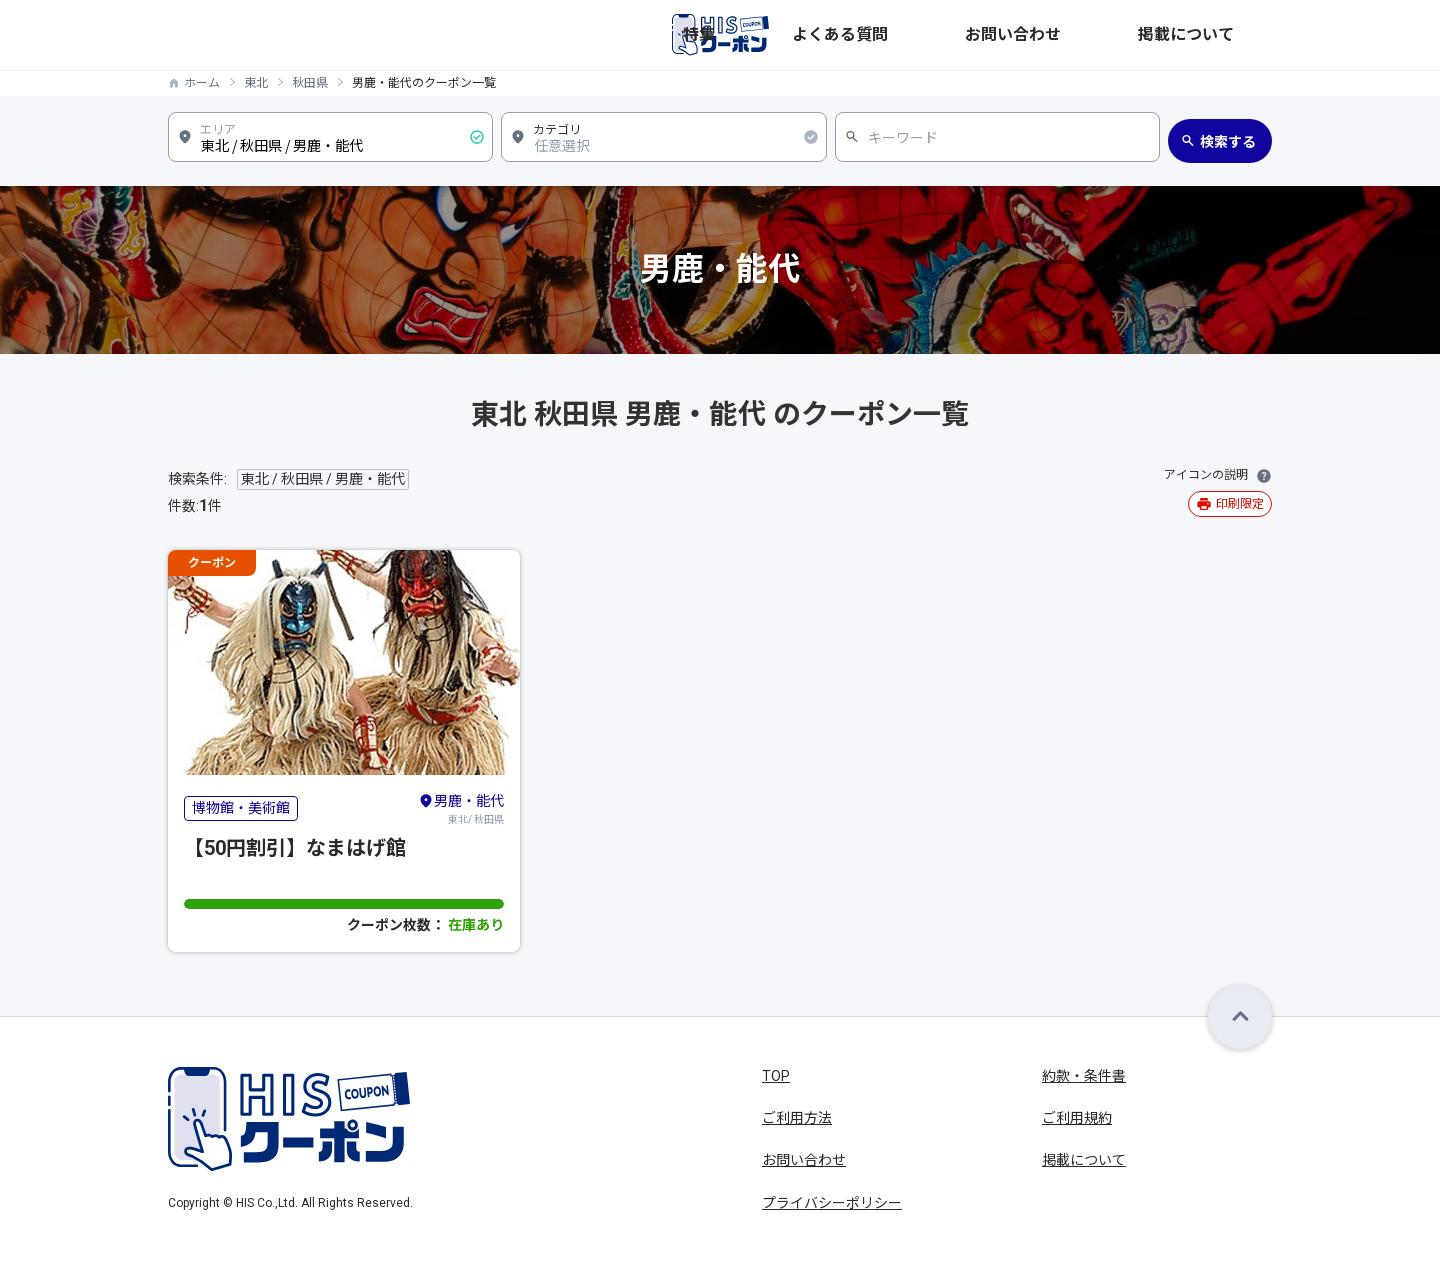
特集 (934, 35)
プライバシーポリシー (832, 1203)
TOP (776, 1076)
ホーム (202, 83)
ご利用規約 (1077, 1118)
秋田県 (310, 83)
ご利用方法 (797, 1118)
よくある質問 (1014, 35)
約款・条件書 (1084, 1076)
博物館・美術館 (241, 808)
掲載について (1230, 35)
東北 (256, 83)
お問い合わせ (1122, 35)
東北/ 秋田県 (461, 808)
